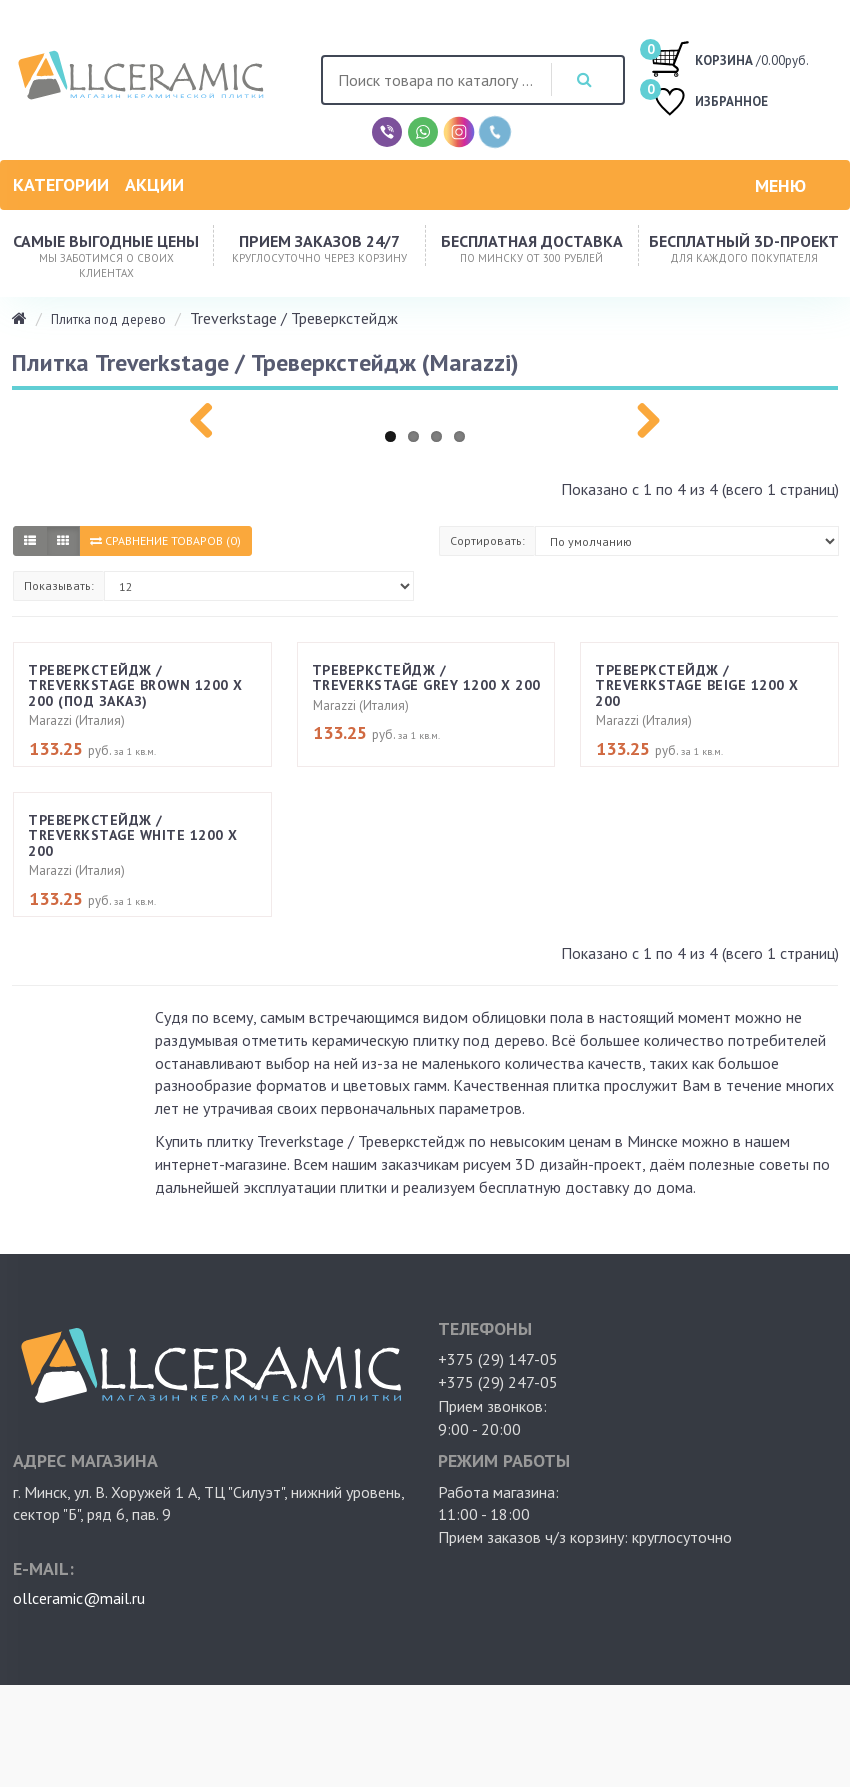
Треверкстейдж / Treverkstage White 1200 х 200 (133, 835)
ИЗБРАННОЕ (709, 103)
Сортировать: (487, 540)
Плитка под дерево (108, 319)
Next (641, 416)
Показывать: (59, 585)
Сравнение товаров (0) (165, 540)
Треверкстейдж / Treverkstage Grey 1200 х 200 (426, 677)
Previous (209, 416)
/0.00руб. (729, 58)
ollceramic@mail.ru (79, 1598)
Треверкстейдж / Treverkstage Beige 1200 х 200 (697, 685)
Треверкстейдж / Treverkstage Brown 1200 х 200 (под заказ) (135, 685)
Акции (154, 184)
